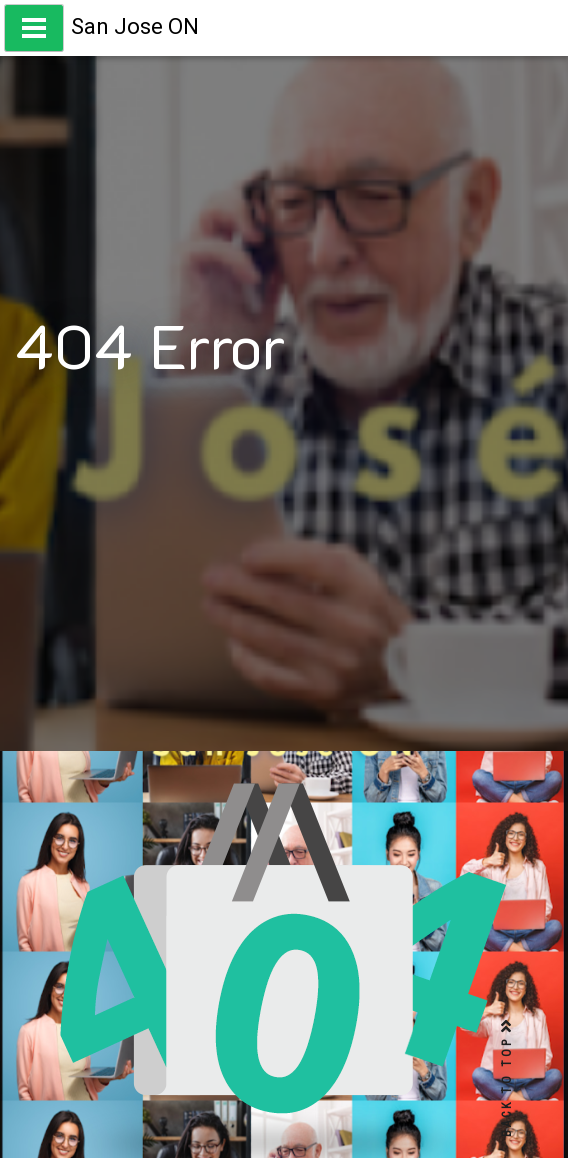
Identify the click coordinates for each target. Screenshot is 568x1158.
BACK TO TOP (507, 1078)
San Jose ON (135, 26)
